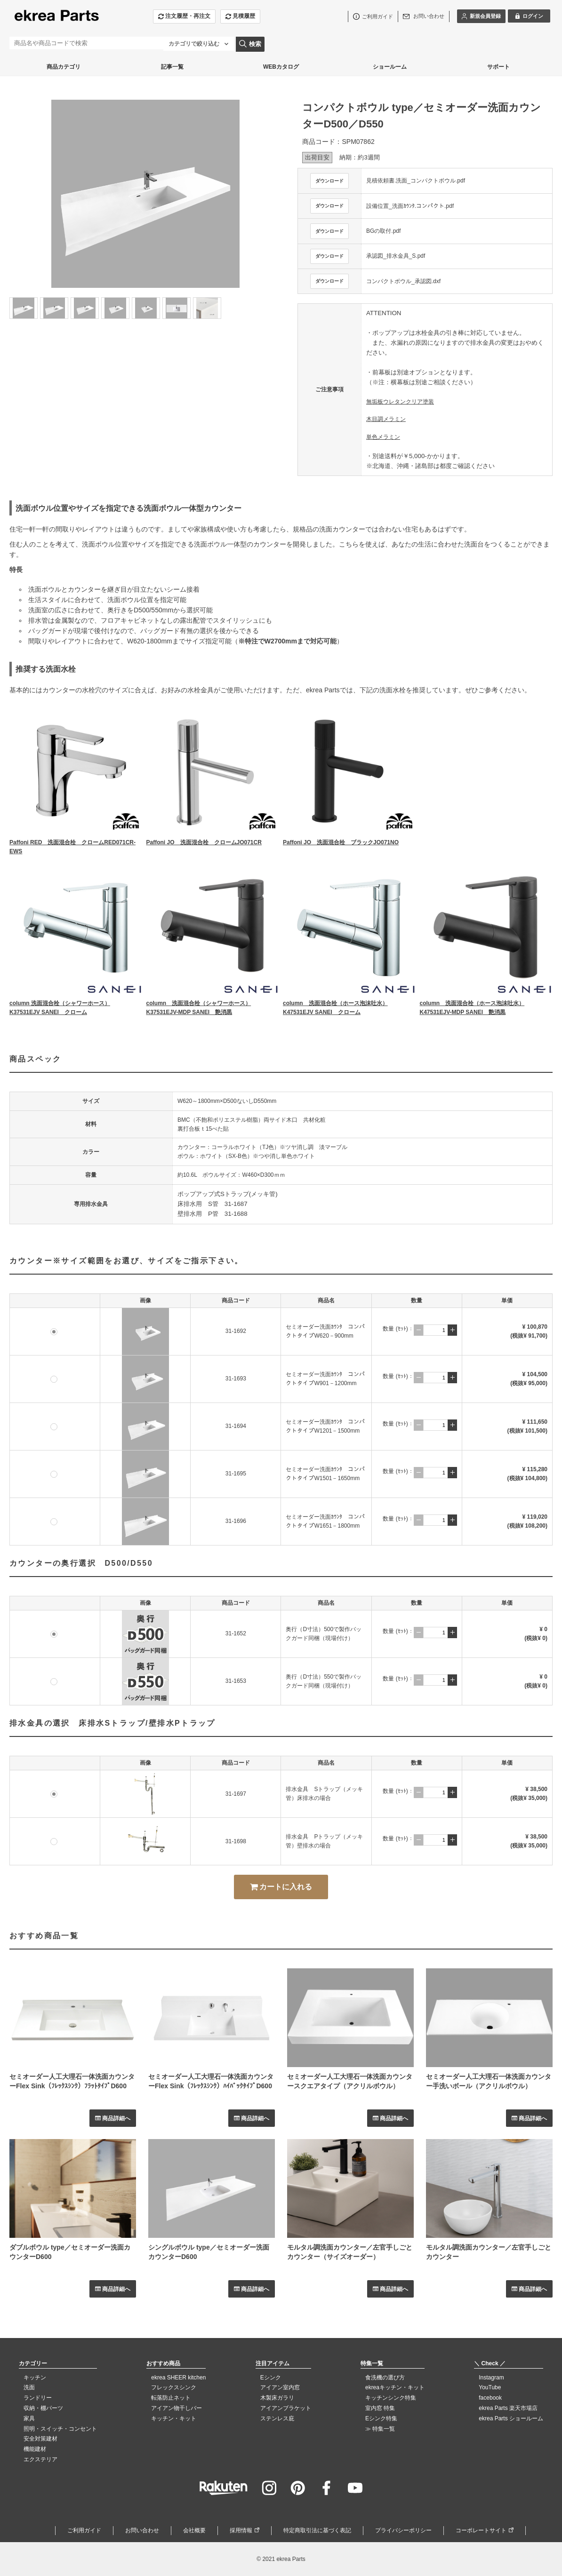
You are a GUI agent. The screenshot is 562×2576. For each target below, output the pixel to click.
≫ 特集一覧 (380, 2428)
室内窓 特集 (380, 2408)
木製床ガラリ (277, 2397)
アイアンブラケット (285, 2408)
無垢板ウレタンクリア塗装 (400, 401)
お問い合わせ (142, 2530)
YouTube (490, 2387)
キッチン (35, 2377)
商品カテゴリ (63, 66)
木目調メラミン (386, 419)
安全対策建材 (40, 2438)
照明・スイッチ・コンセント (60, 2428)
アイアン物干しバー (176, 2408)
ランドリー (38, 2397)
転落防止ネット (171, 2397)
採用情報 (241, 2530)
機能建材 (35, 2449)
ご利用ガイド (84, 2530)
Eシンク (270, 2377)
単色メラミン (383, 437)
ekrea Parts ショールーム (511, 2418)
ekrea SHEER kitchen (178, 2377)
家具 (29, 2418)
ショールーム (390, 66)
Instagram (491, 2377)
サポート (498, 66)
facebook (490, 2397)
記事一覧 (172, 66)
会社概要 (194, 2530)
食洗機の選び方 (385, 2377)
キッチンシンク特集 (390, 2397)
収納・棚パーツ (43, 2408)
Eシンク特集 (381, 2418)
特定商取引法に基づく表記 (317, 2530)
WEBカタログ (281, 66)
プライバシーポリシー (403, 2530)
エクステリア (40, 2459)
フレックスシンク (173, 2387)
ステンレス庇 (277, 2418)
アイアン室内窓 (280, 2387)
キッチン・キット (173, 2418)
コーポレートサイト (481, 2530)
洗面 (29, 2387)
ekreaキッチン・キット (395, 2387)
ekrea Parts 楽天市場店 (508, 2408)
